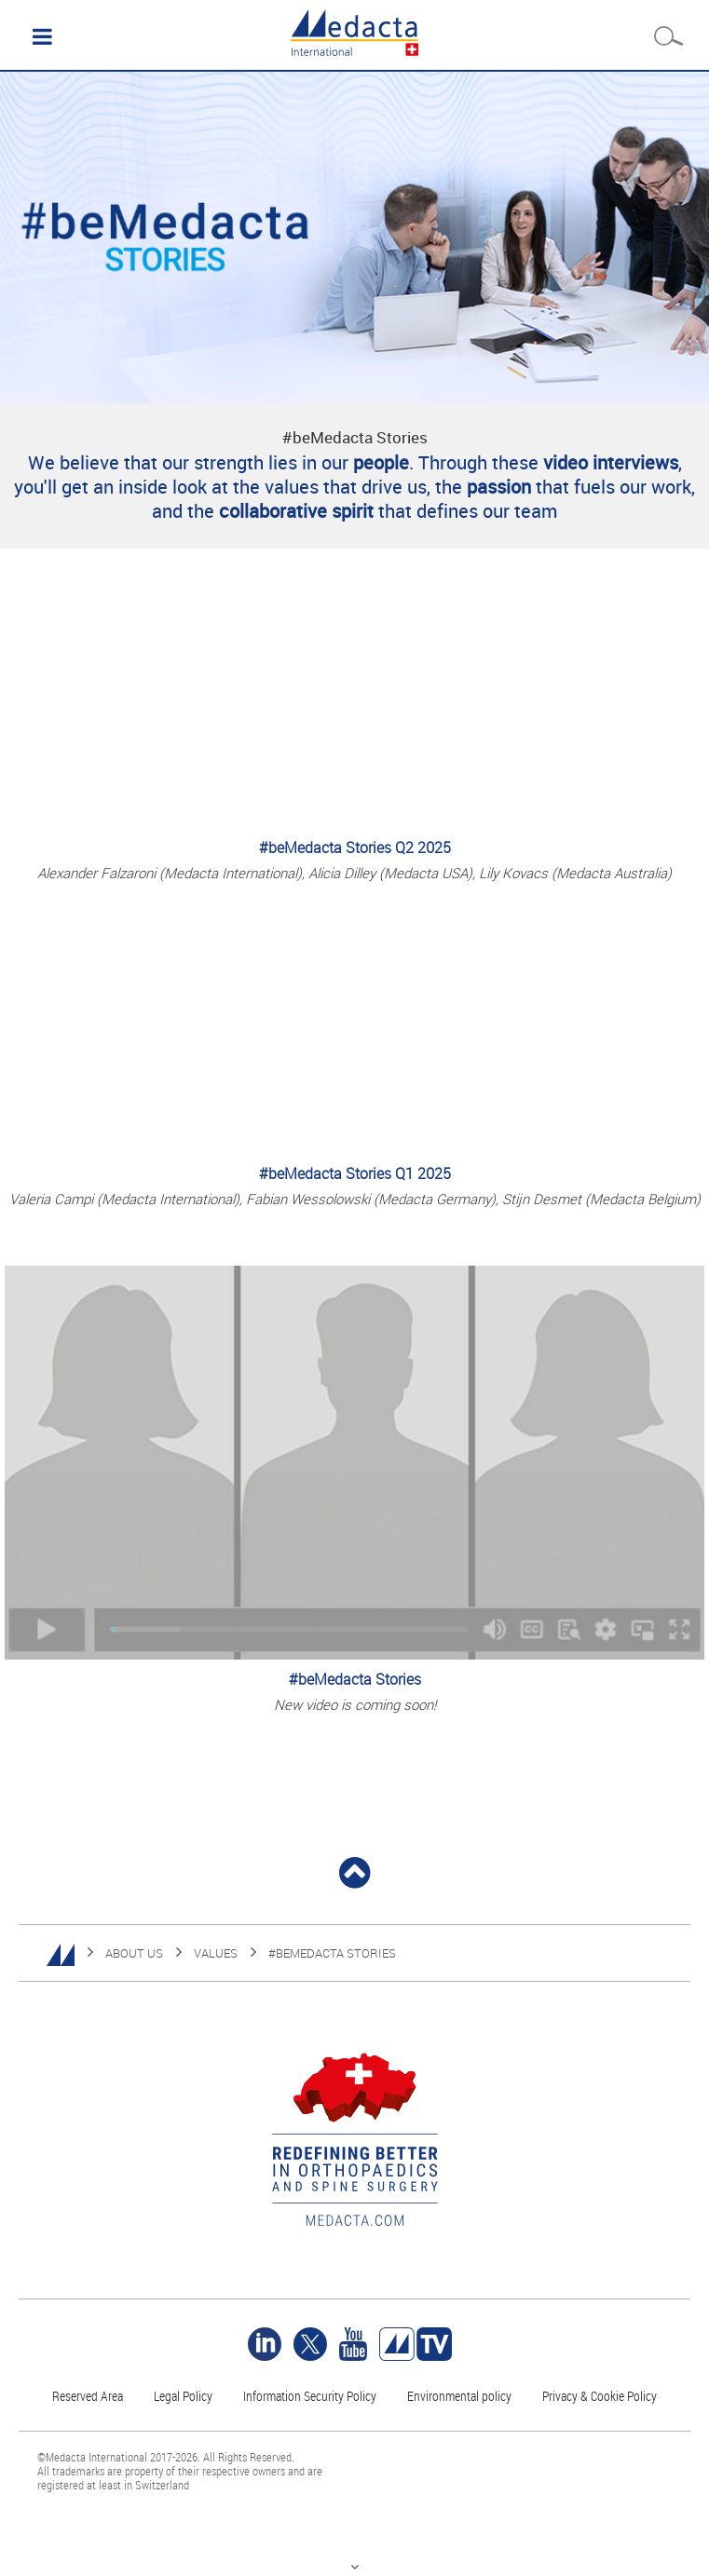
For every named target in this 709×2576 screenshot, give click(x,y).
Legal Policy (183, 2396)
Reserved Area (87, 2396)
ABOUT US (134, 1953)
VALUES (216, 1953)
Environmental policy (459, 2396)
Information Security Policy (309, 2396)
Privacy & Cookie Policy (599, 2396)
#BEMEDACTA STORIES (332, 1953)
